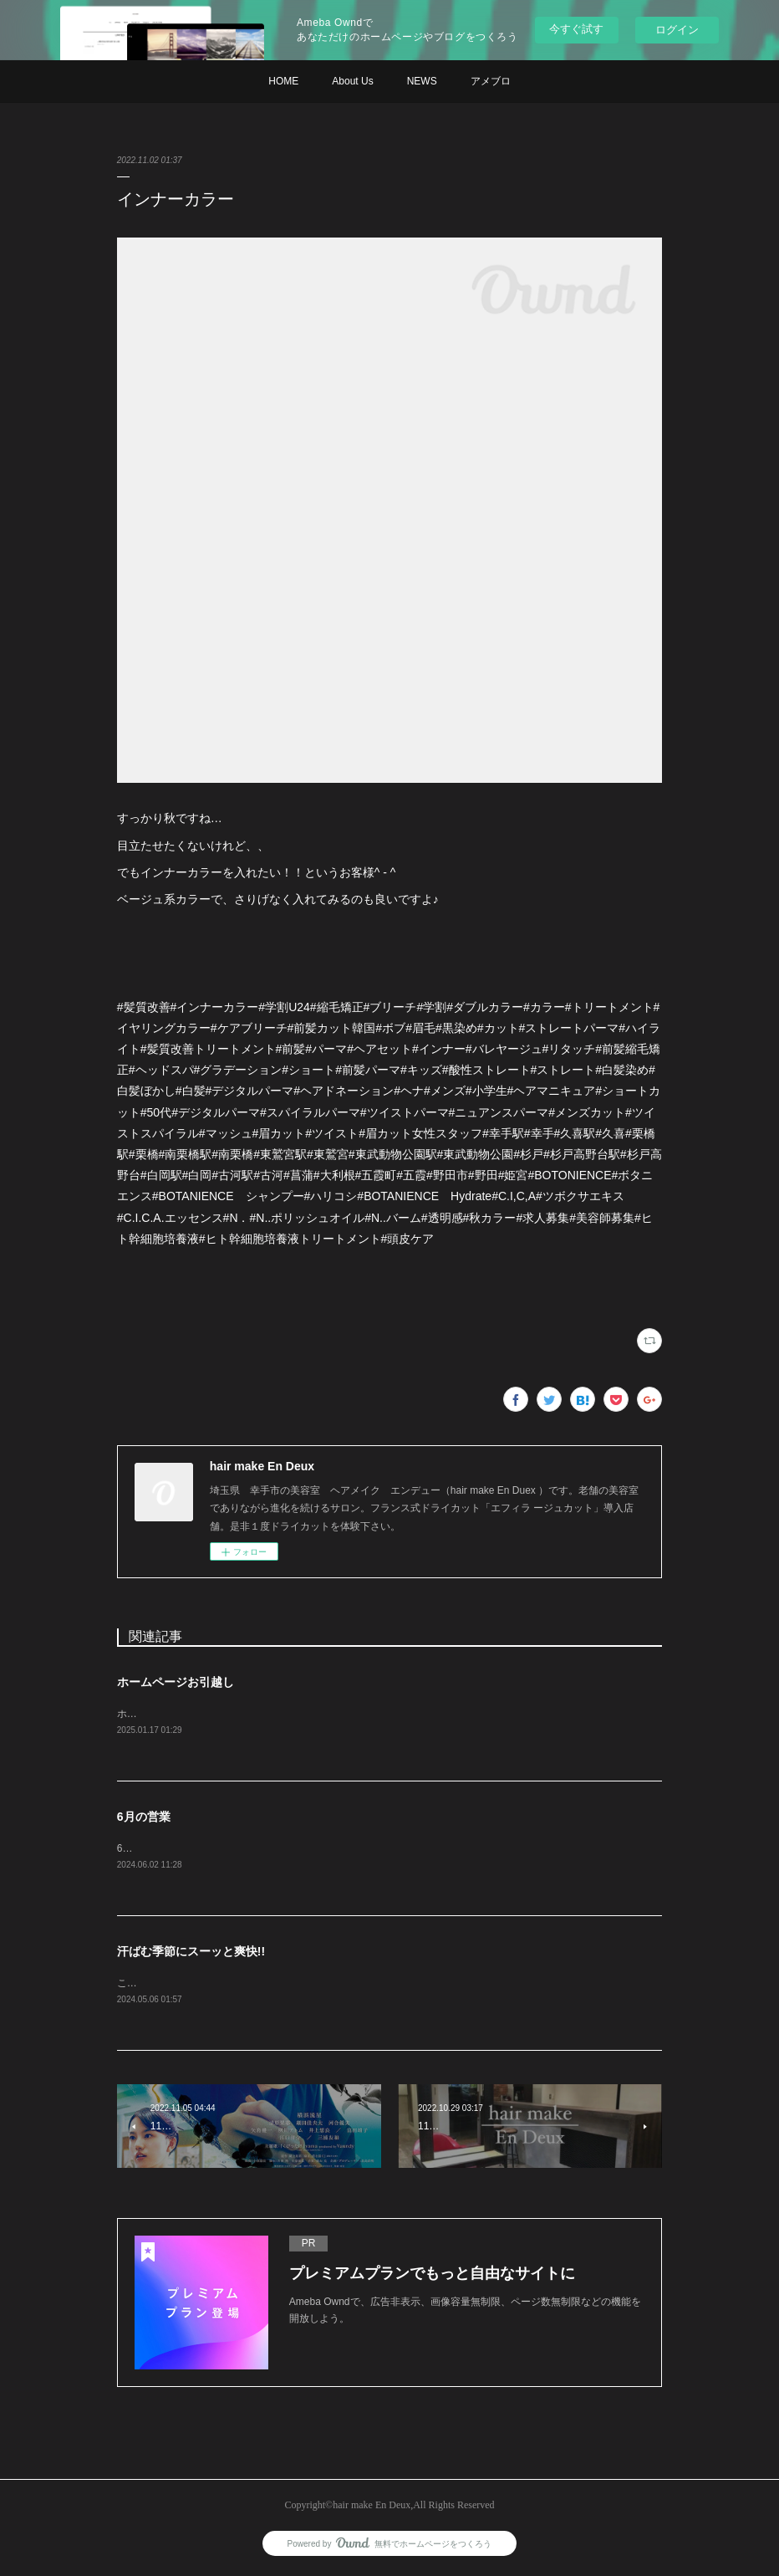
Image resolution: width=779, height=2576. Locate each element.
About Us (352, 81)
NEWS (422, 81)
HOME (283, 81)
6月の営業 (144, 1817)
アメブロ (491, 81)
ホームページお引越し (175, 1682)
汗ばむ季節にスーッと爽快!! (191, 1953)
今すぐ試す (576, 29)
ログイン (677, 29)
